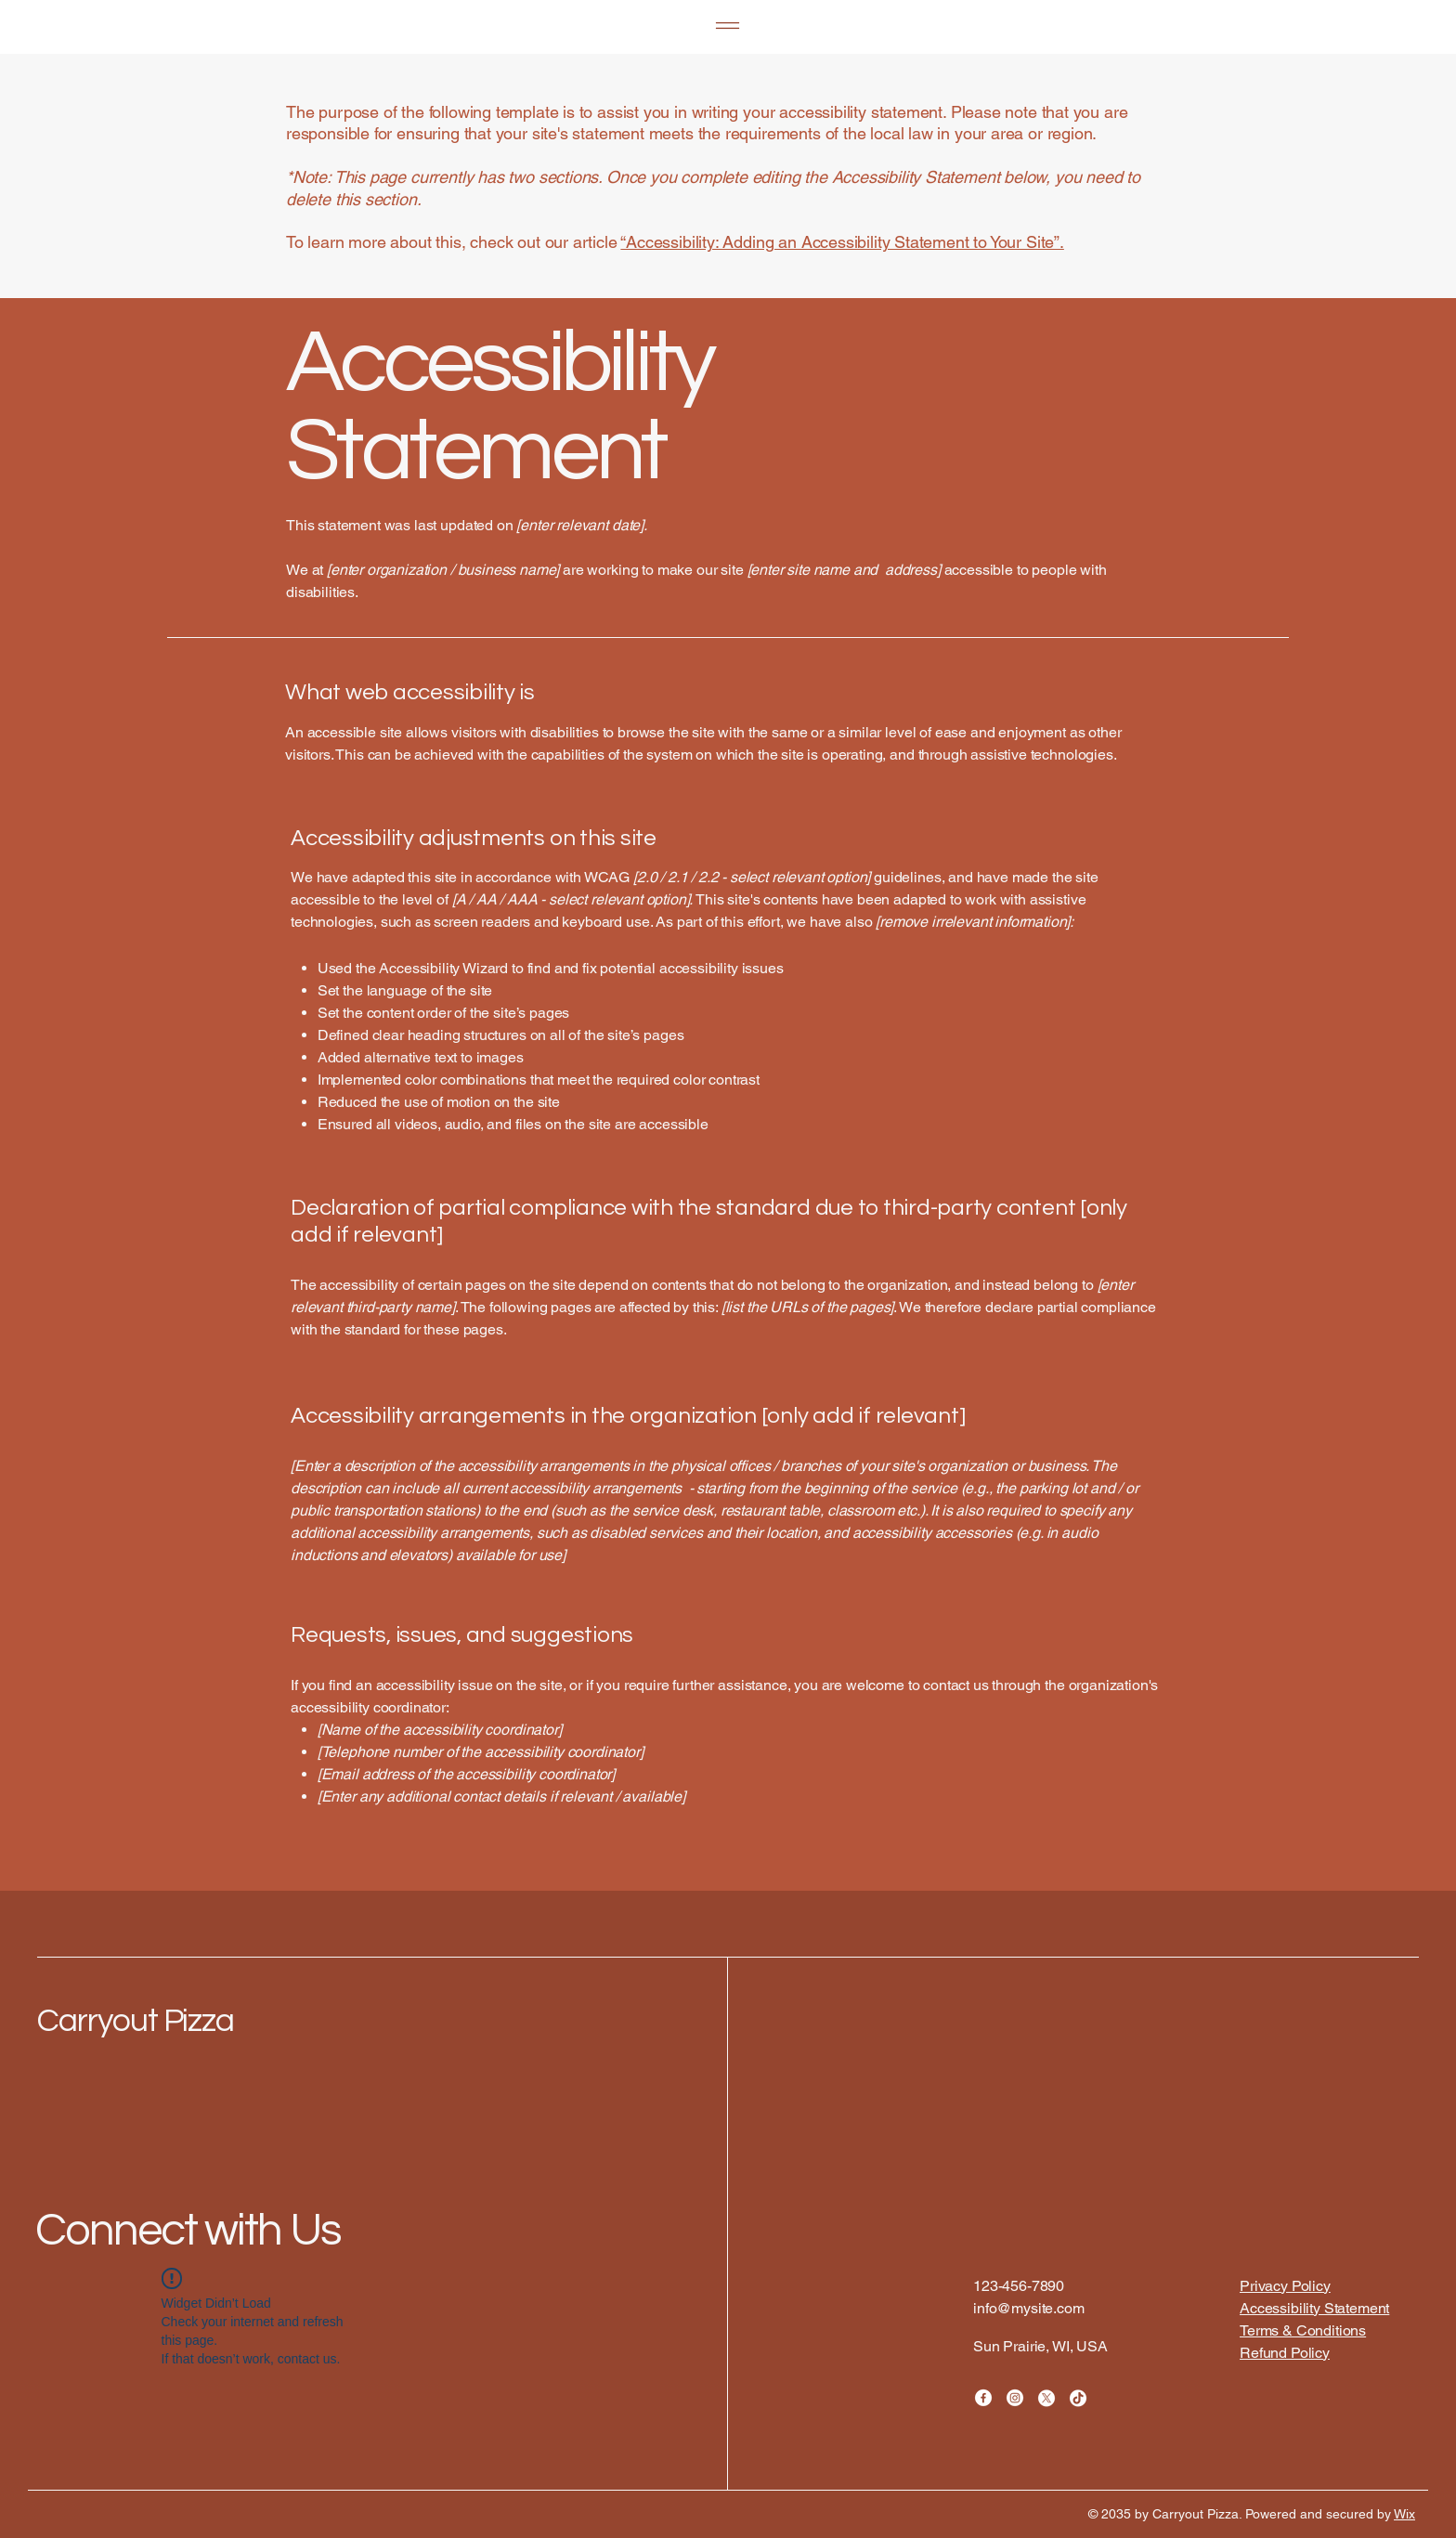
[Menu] (727, 25)
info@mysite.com (1029, 2308)
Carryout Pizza (135, 2020)
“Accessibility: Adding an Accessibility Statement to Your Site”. (841, 242)
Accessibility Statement (1314, 2308)
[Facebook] (983, 2398)
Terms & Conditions (1303, 2330)
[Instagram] (1015, 2398)
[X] (1046, 2398)
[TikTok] (1078, 2398)
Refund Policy (1285, 2353)
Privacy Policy (1285, 2286)
